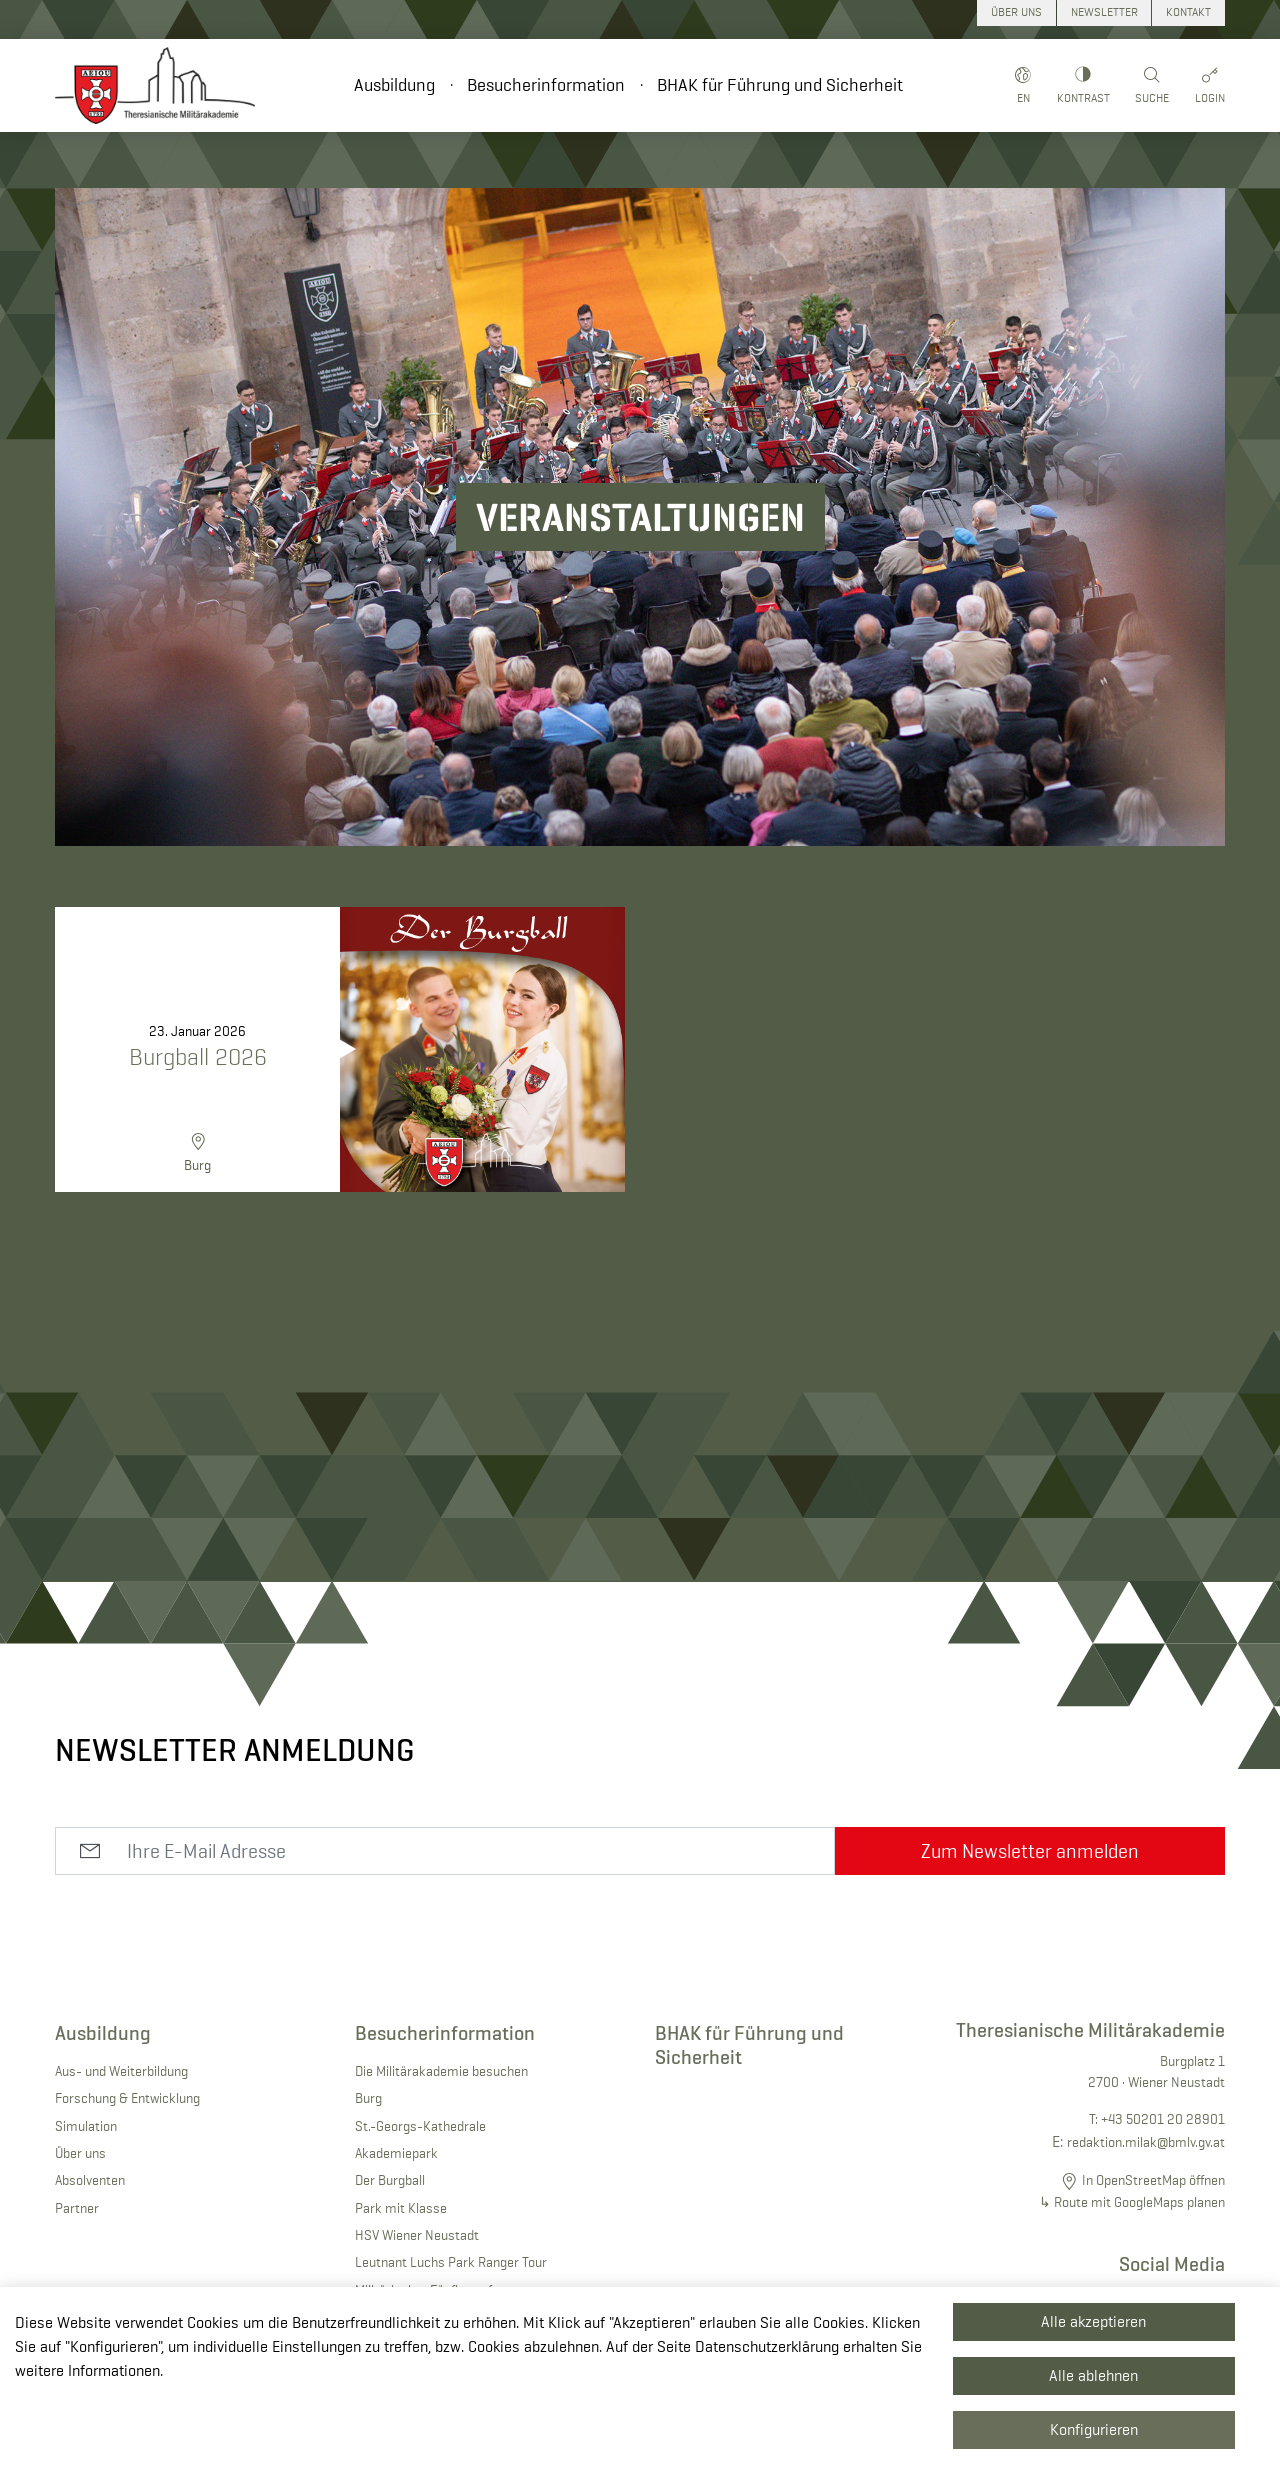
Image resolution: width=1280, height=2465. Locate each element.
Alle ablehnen (1093, 2375)
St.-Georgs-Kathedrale (420, 2126)
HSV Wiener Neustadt (417, 2235)
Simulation (86, 2126)
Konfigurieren (1094, 2429)
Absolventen (90, 2180)
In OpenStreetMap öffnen (1153, 2180)
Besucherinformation (546, 85)
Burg (368, 2098)
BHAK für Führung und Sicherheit (780, 85)
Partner (77, 2208)
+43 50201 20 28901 (1163, 2119)
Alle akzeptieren (1093, 2321)
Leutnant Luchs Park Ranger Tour (451, 2262)
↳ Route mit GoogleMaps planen (1132, 2202)
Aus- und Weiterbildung (121, 2071)
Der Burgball (390, 2180)
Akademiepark (396, 2153)
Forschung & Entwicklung (127, 2098)
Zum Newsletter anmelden (1030, 1851)
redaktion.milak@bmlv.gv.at (1146, 2142)
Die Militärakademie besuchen (441, 2071)
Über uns (80, 2153)
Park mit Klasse (401, 2208)
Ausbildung (394, 85)
